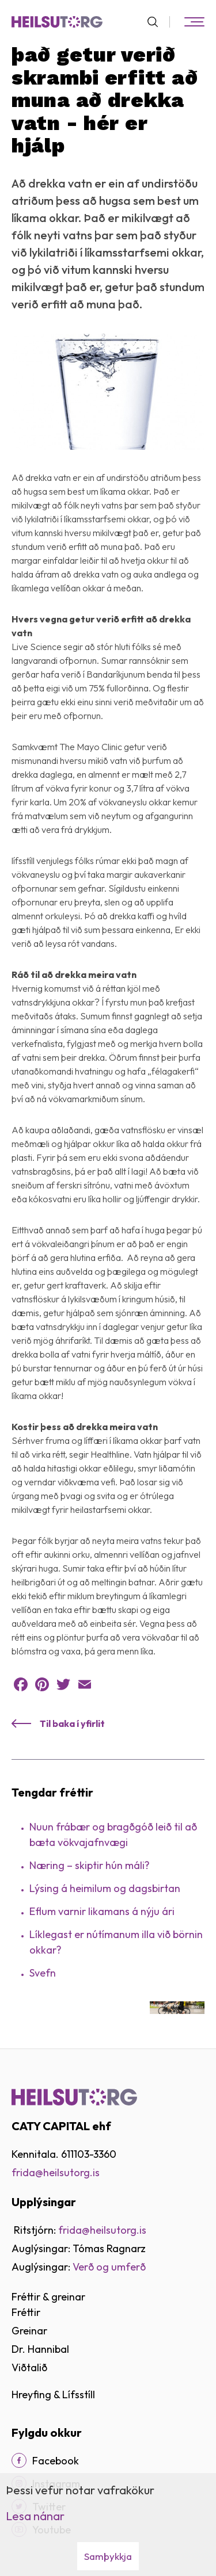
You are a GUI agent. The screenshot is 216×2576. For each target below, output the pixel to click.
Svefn (42, 1972)
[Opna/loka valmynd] (194, 22)
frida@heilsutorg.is (56, 2172)
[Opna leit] (157, 22)
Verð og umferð (109, 2266)
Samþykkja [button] (108, 2556)
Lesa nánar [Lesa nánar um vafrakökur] (35, 2516)
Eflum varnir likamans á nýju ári (102, 1911)
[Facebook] (19, 2460)
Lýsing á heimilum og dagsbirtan (104, 1888)
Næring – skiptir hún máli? (89, 1865)
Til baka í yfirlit (72, 1723)
